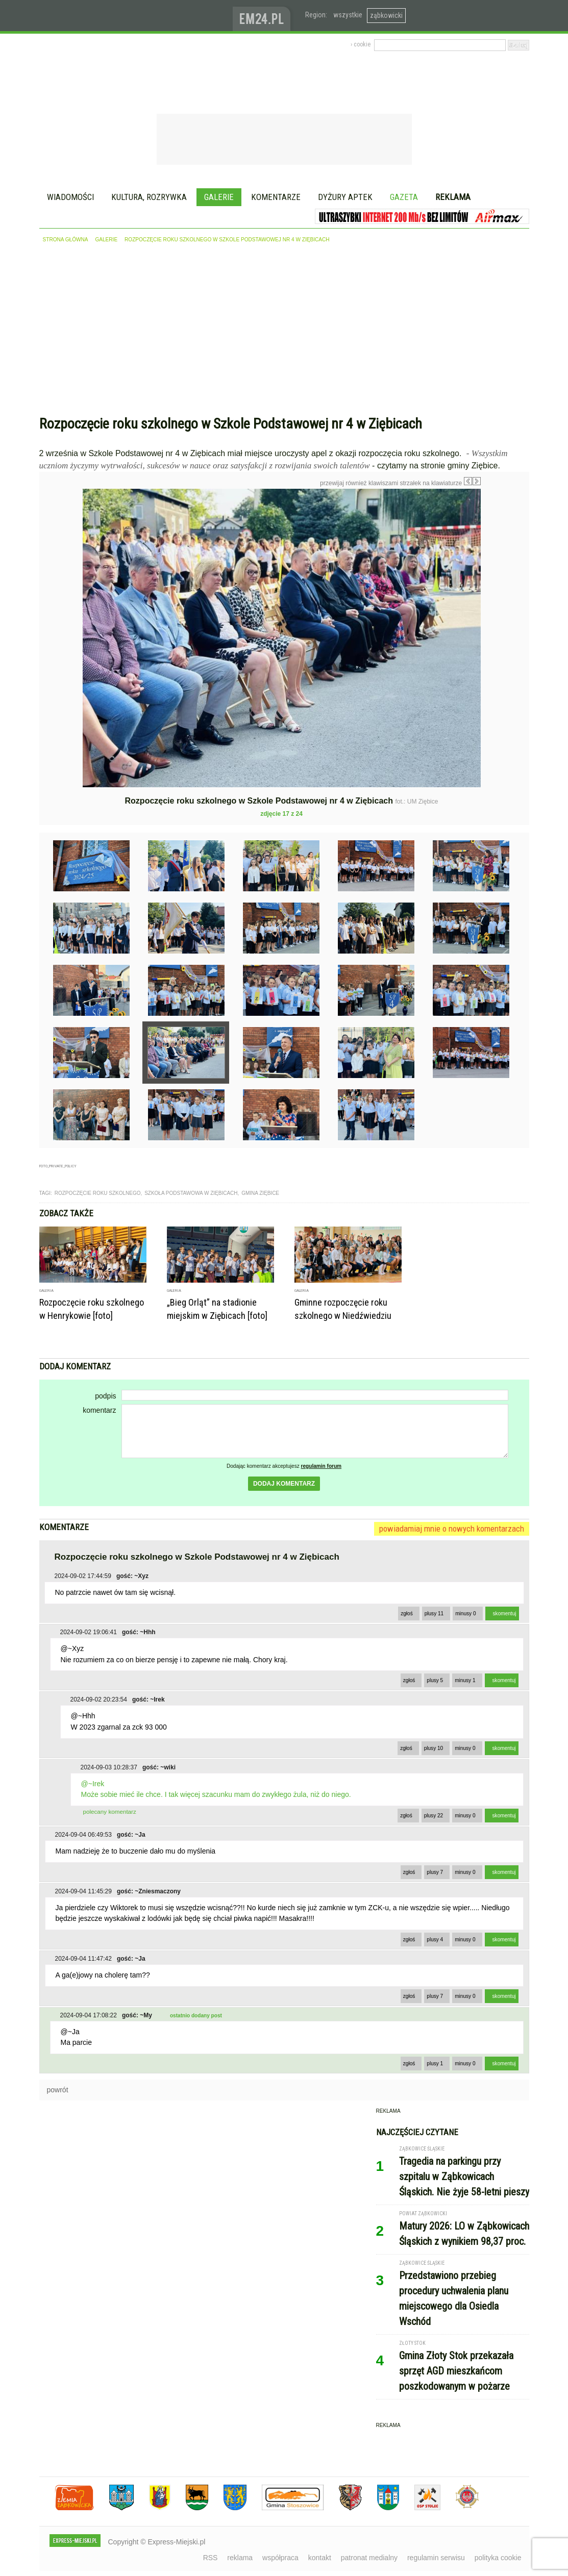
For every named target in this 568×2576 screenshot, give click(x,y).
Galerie (219, 197)
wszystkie (347, 15)
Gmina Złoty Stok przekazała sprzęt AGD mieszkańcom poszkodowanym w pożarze (456, 2370)
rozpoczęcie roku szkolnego (98, 1193)
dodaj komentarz (284, 1483)
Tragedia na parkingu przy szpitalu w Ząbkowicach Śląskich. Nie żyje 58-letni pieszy (464, 2176)
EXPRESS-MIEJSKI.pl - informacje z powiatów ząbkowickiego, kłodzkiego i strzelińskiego (136, 16)
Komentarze (276, 197)
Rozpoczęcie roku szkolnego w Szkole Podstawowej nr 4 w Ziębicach (227, 239)
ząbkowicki (386, 15)
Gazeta (404, 197)
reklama (240, 2558)
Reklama (453, 197)
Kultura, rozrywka (149, 197)
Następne (502, 561)
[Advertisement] (284, 331)
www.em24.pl (264, 15)
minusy (465, 1613)
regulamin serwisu (436, 2558)
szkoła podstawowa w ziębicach (190, 1193)
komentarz (99, 1410)
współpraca (280, 2558)
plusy (434, 1613)
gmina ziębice (260, 1193)
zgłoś (407, 1613)
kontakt (319, 2558)
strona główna (65, 239)
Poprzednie (61, 587)
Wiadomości (70, 197)
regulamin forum (321, 1466)
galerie (106, 239)
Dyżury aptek (345, 197)
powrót (57, 2090)
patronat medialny (369, 2558)
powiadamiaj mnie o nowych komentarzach (451, 1528)
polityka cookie (498, 2558)
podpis (105, 1396)
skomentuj (504, 1613)
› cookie (361, 44)
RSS (210, 2558)
